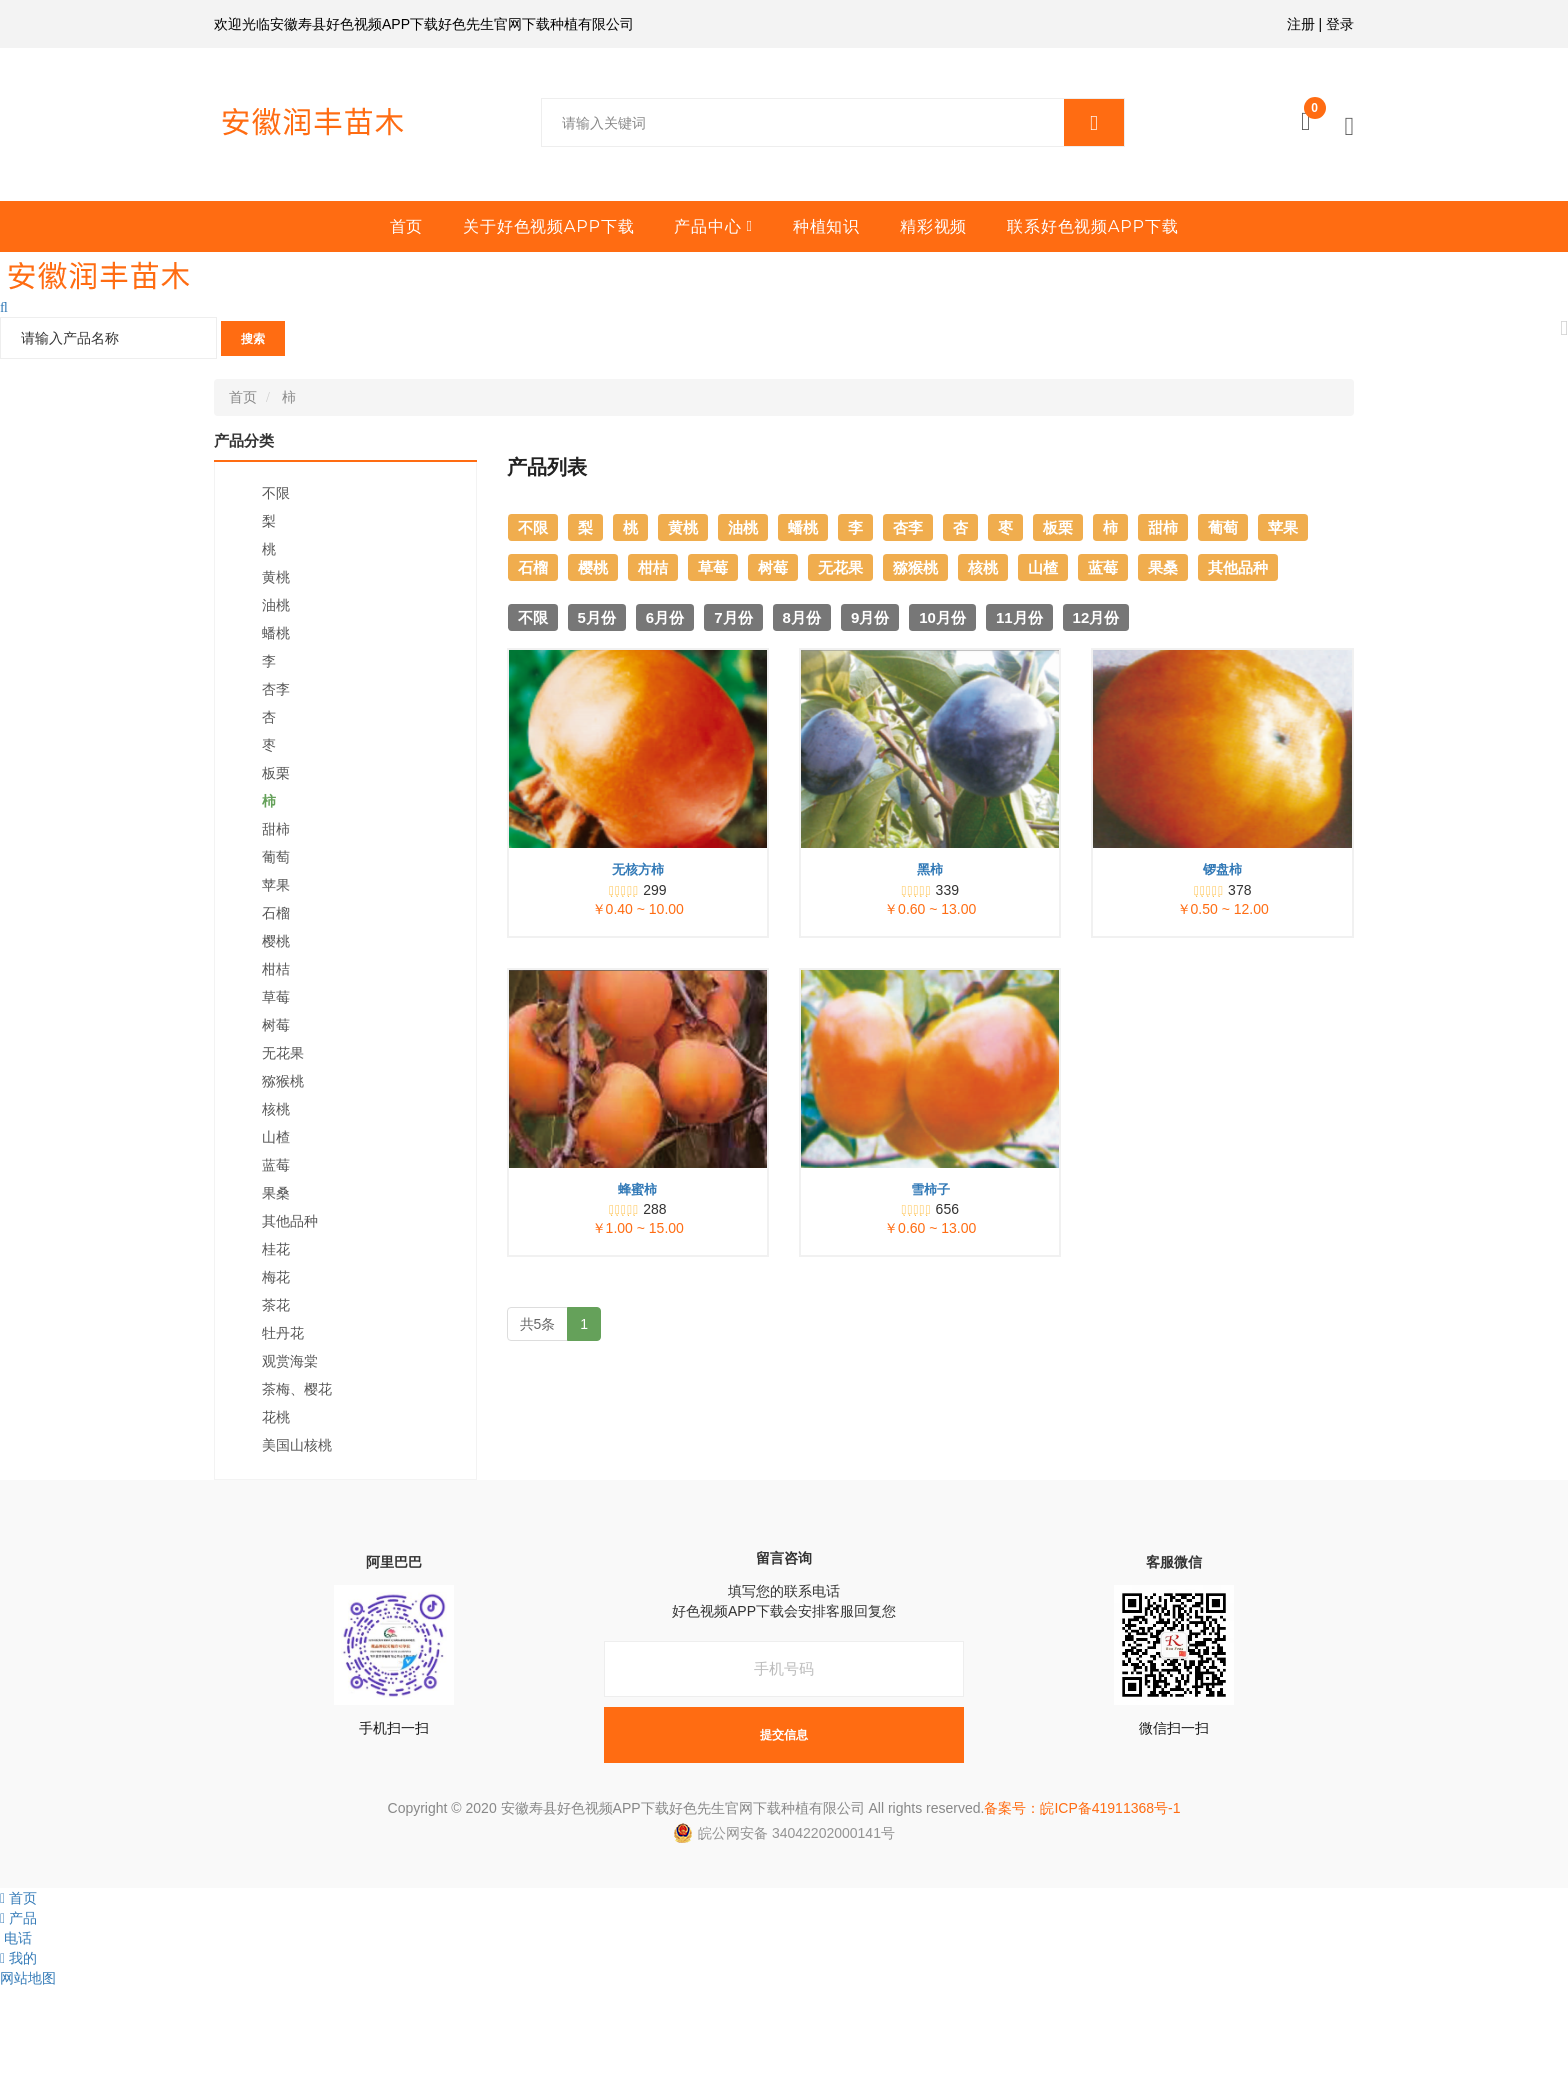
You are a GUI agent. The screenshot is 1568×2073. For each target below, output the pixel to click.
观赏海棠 (290, 1361)
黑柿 (930, 869)
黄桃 (276, 577)
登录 (1340, 24)
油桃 (276, 605)
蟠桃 (276, 633)
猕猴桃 (283, 1081)
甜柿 (276, 829)
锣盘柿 (1222, 869)
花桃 (276, 1417)
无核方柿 (638, 869)
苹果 (276, 885)
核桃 (276, 1109)
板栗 (276, 773)
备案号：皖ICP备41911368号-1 (1082, 1808)
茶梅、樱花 (297, 1389)
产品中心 (707, 226)
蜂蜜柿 (637, 1189)
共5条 (538, 1324)
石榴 (276, 913)
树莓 (276, 1025)
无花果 (283, 1053)
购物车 (1315, 113)
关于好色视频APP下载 (548, 226)
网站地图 (28, 1978)
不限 (276, 493)
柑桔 (276, 969)
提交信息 (784, 1734)
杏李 (276, 689)
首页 (407, 226)
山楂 (276, 1137)
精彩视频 (933, 226)
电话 (16, 1938)
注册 (1301, 24)
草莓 (276, 997)
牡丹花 (283, 1333)
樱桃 (276, 941)
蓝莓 (276, 1165)
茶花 (276, 1305)
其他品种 (290, 1221)
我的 (18, 1958)
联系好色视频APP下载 (1092, 226)
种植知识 (826, 226)
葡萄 (276, 857)
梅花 (276, 1277)
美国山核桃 (297, 1445)
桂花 (276, 1249)
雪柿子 (930, 1189)
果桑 (276, 1193)
